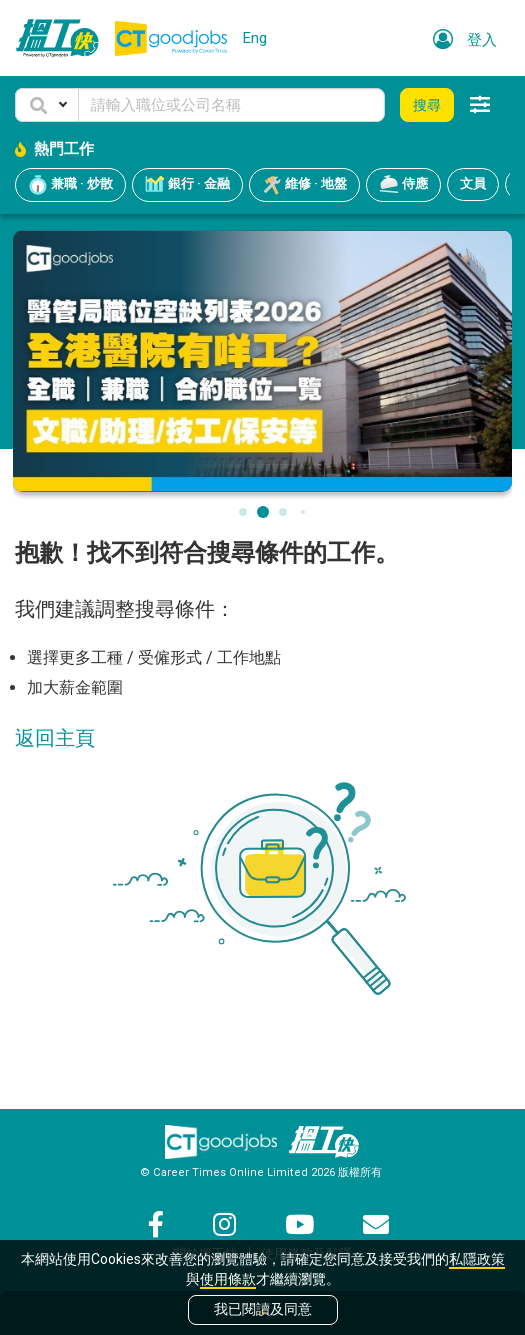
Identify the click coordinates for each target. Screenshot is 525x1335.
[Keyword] (231, 105)
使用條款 (228, 1279)
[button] (47, 105)
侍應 (403, 185)
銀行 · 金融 (187, 185)
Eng (255, 38)
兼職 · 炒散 (70, 185)
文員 (473, 183)
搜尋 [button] (427, 105)
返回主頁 (55, 738)
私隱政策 (477, 1259)
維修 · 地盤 (304, 185)
